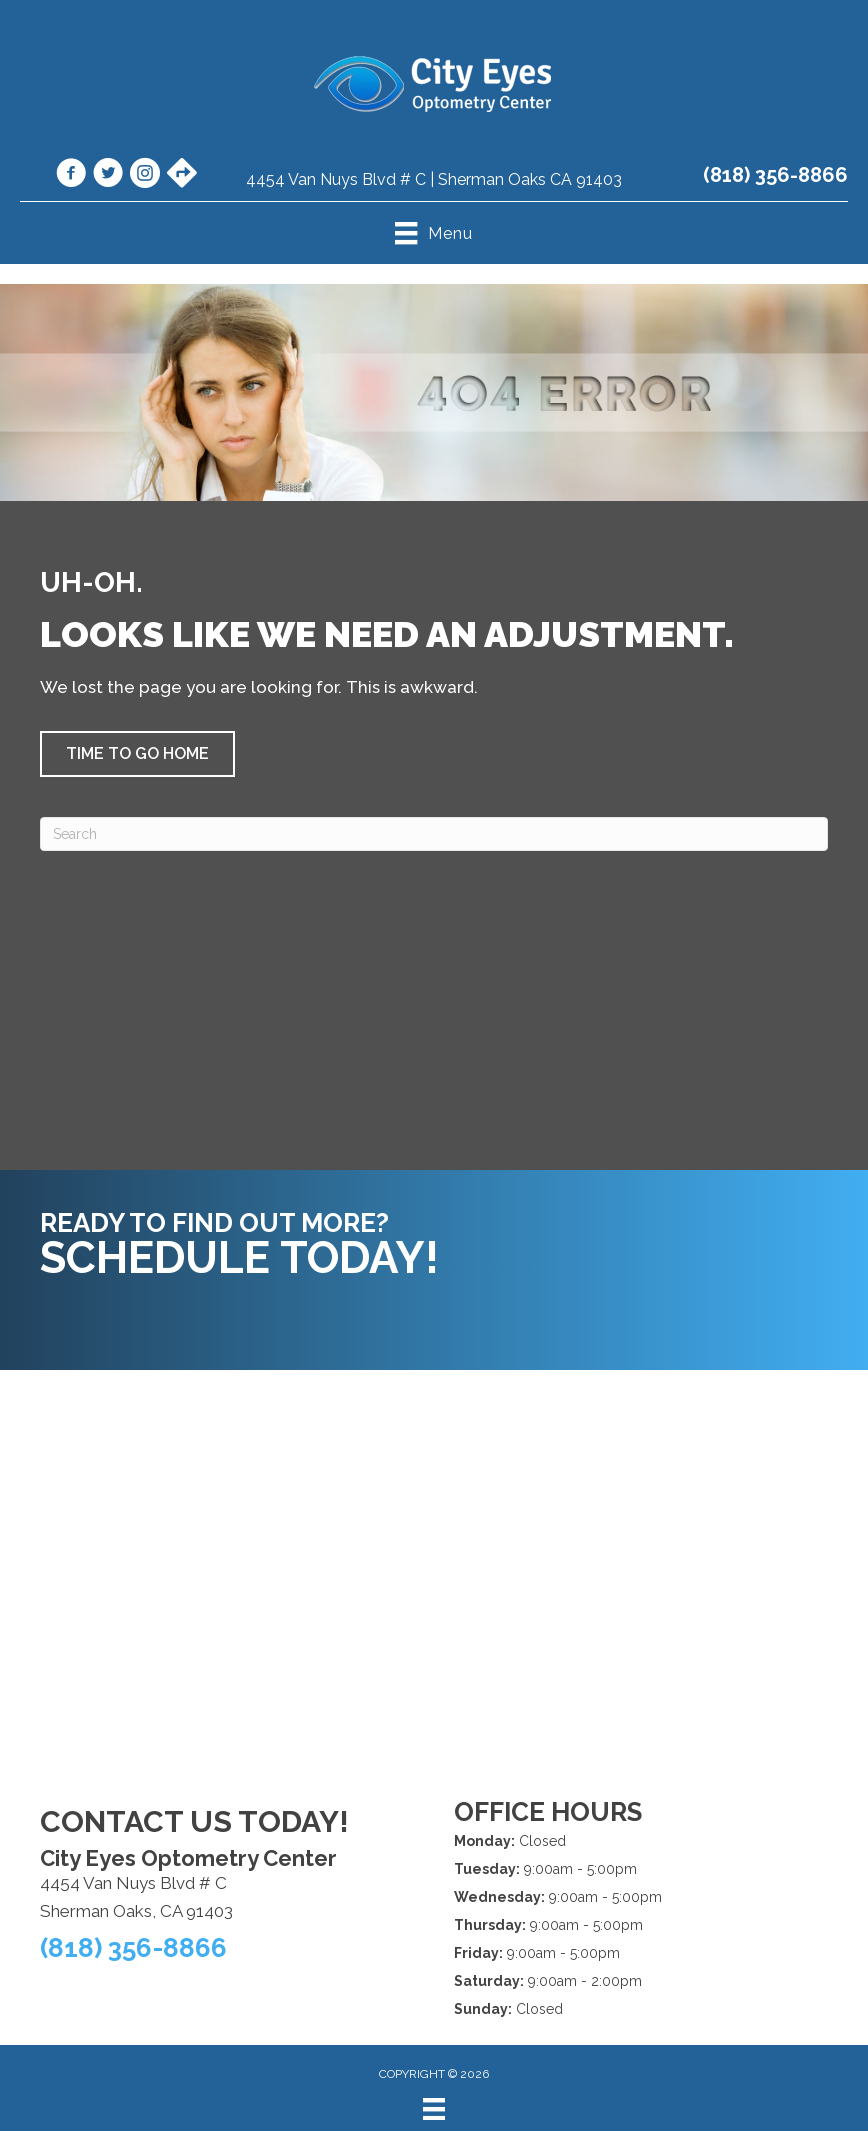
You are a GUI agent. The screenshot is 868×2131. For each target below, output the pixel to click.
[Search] (434, 834)
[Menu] (434, 2109)
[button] (137, 754)
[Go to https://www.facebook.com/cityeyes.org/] (71, 176)
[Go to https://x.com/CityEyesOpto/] (108, 176)
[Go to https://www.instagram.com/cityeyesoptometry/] (145, 176)
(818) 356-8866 (775, 175)
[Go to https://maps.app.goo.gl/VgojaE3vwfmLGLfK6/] (182, 175)
